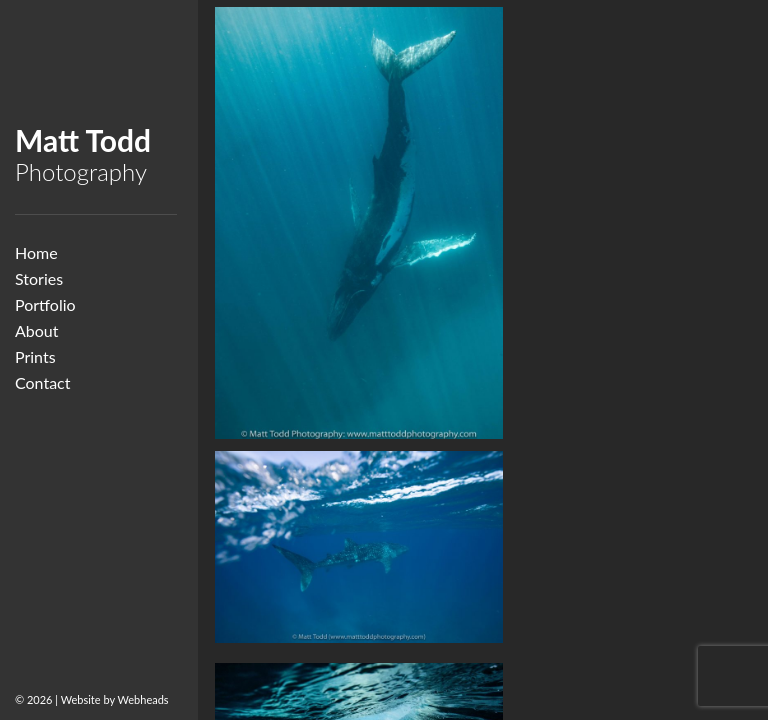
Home (36, 252)
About (37, 330)
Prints (35, 356)
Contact (42, 382)
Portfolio (45, 304)
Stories (39, 278)
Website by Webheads (115, 699)
